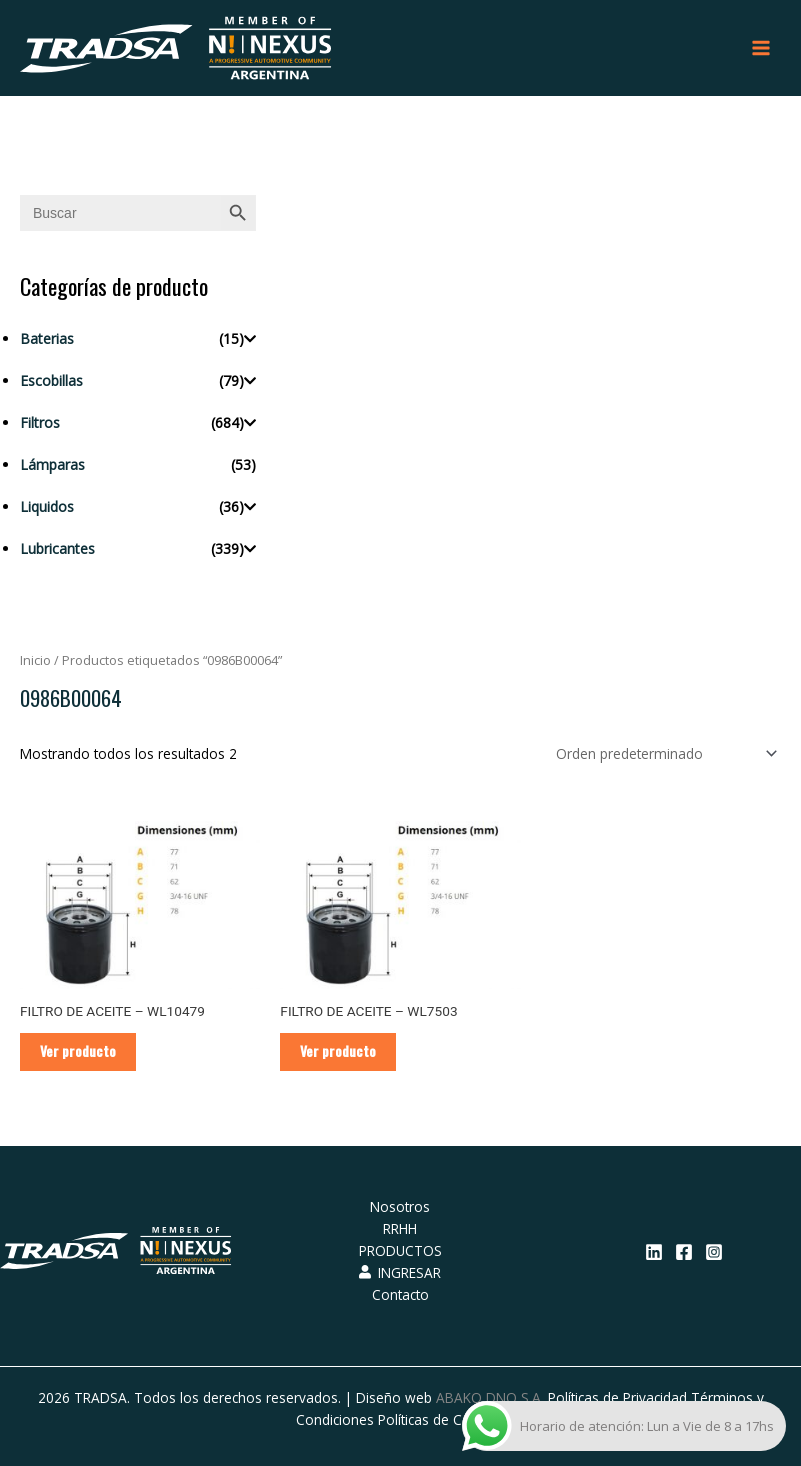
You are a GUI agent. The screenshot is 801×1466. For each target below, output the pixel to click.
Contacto (400, 1294)
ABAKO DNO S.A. (490, 1397)
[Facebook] (684, 1252)
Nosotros (400, 1206)
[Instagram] (714, 1252)
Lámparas (52, 464)
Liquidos (47, 506)
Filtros (40, 422)
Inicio (35, 660)
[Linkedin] (654, 1252)
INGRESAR (400, 1272)
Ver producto (78, 1051)
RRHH (400, 1228)
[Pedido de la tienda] (663, 753)
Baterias (47, 338)
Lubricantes (57, 548)
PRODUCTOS (400, 1250)
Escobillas (51, 380)
